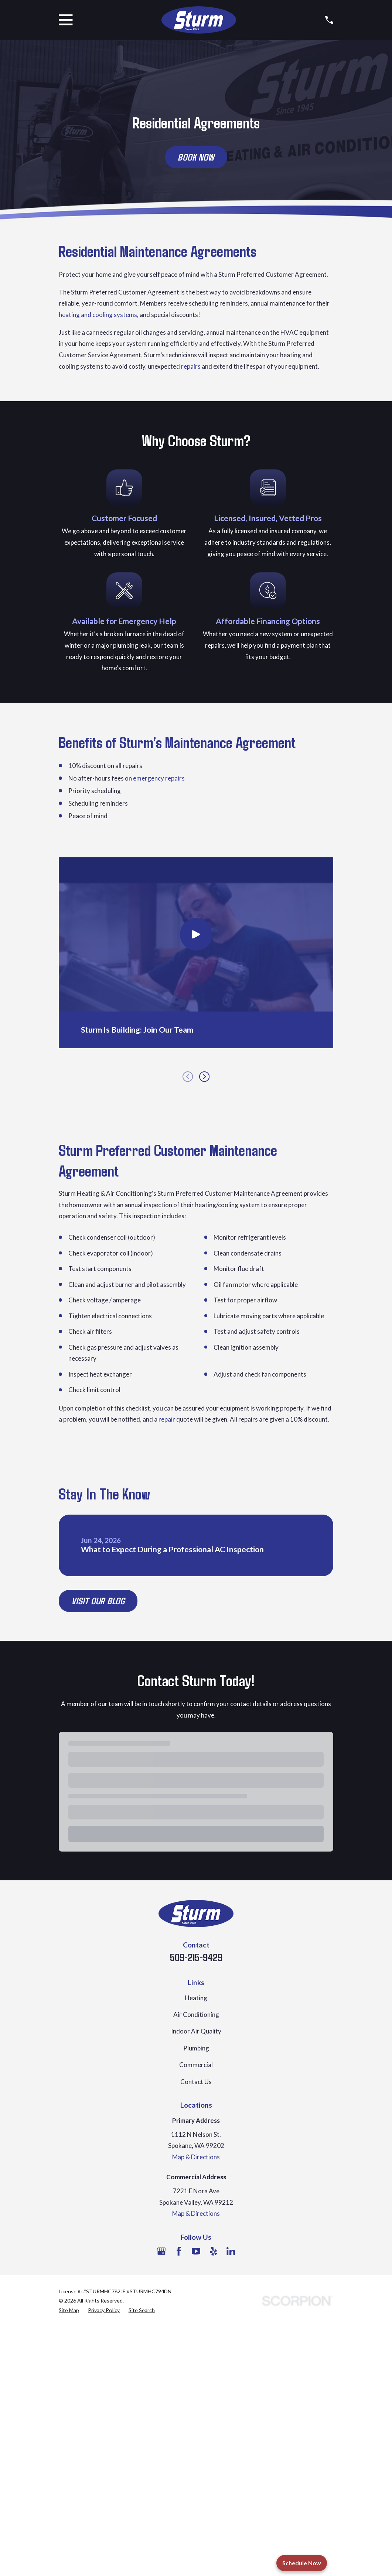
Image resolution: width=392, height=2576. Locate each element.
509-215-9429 (196, 1956)
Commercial (196, 2065)
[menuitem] (69, 2310)
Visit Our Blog (98, 1600)
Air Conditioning (196, 2014)
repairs (191, 366)
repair (166, 1419)
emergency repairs (159, 778)
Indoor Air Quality (196, 2031)
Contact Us (196, 2082)
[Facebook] (178, 2251)
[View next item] (204, 1076)
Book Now (196, 156)
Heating (196, 1998)
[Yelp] (213, 2251)
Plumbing (196, 2048)
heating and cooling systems (98, 314)
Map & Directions (196, 2157)
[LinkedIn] (230, 2251)
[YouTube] (196, 2251)
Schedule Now (301, 2562)
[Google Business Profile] (161, 2251)
